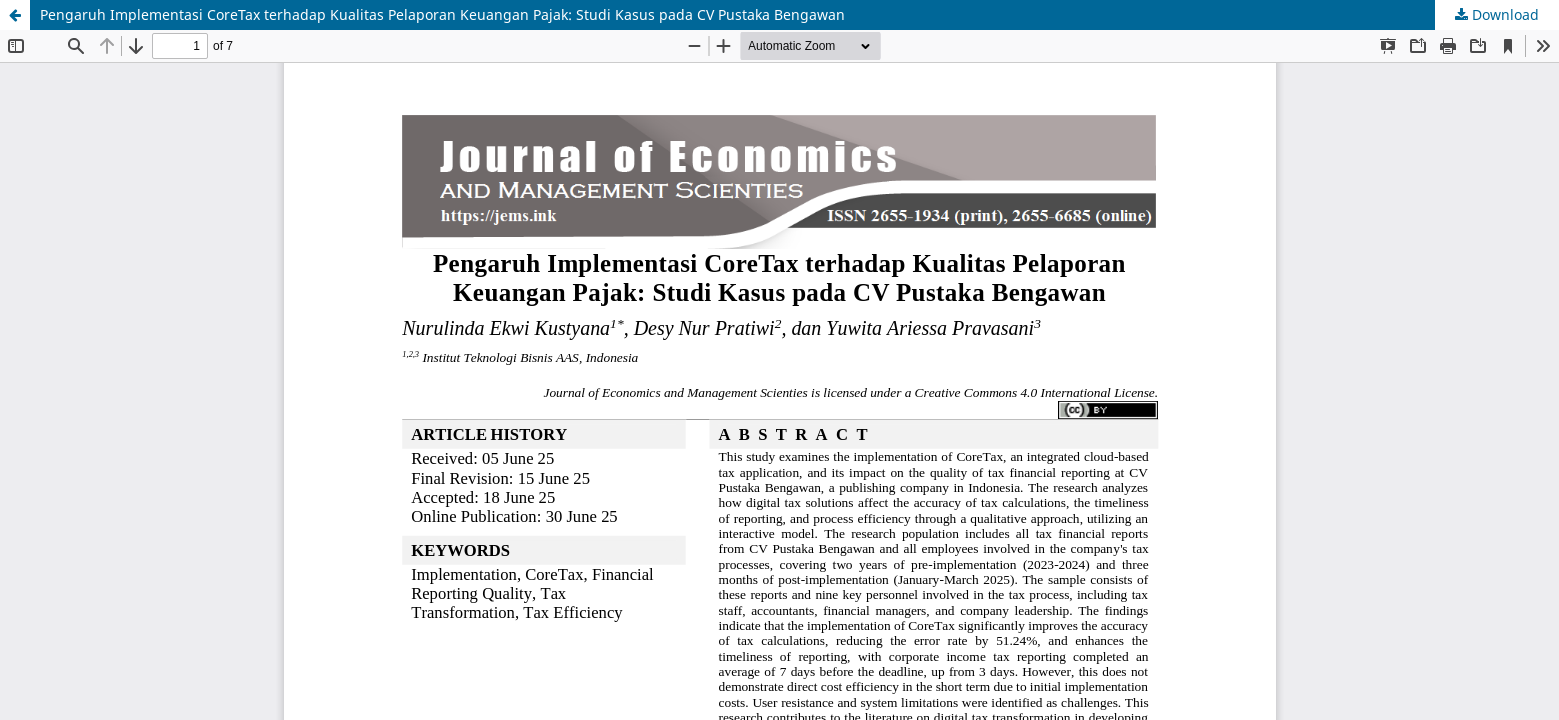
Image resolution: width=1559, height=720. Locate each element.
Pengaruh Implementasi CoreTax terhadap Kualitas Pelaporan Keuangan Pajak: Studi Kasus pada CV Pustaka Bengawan (442, 14)
